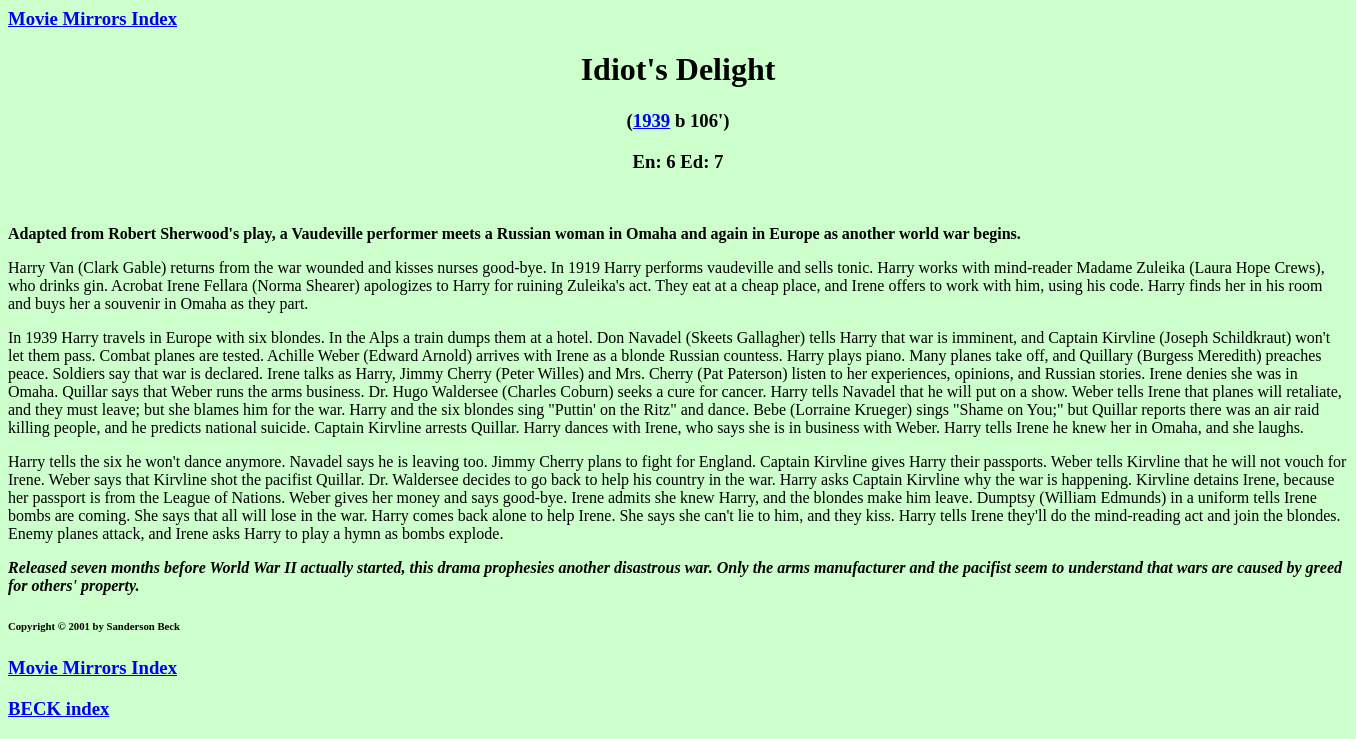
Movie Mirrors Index (92, 18)
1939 (651, 120)
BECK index (58, 708)
